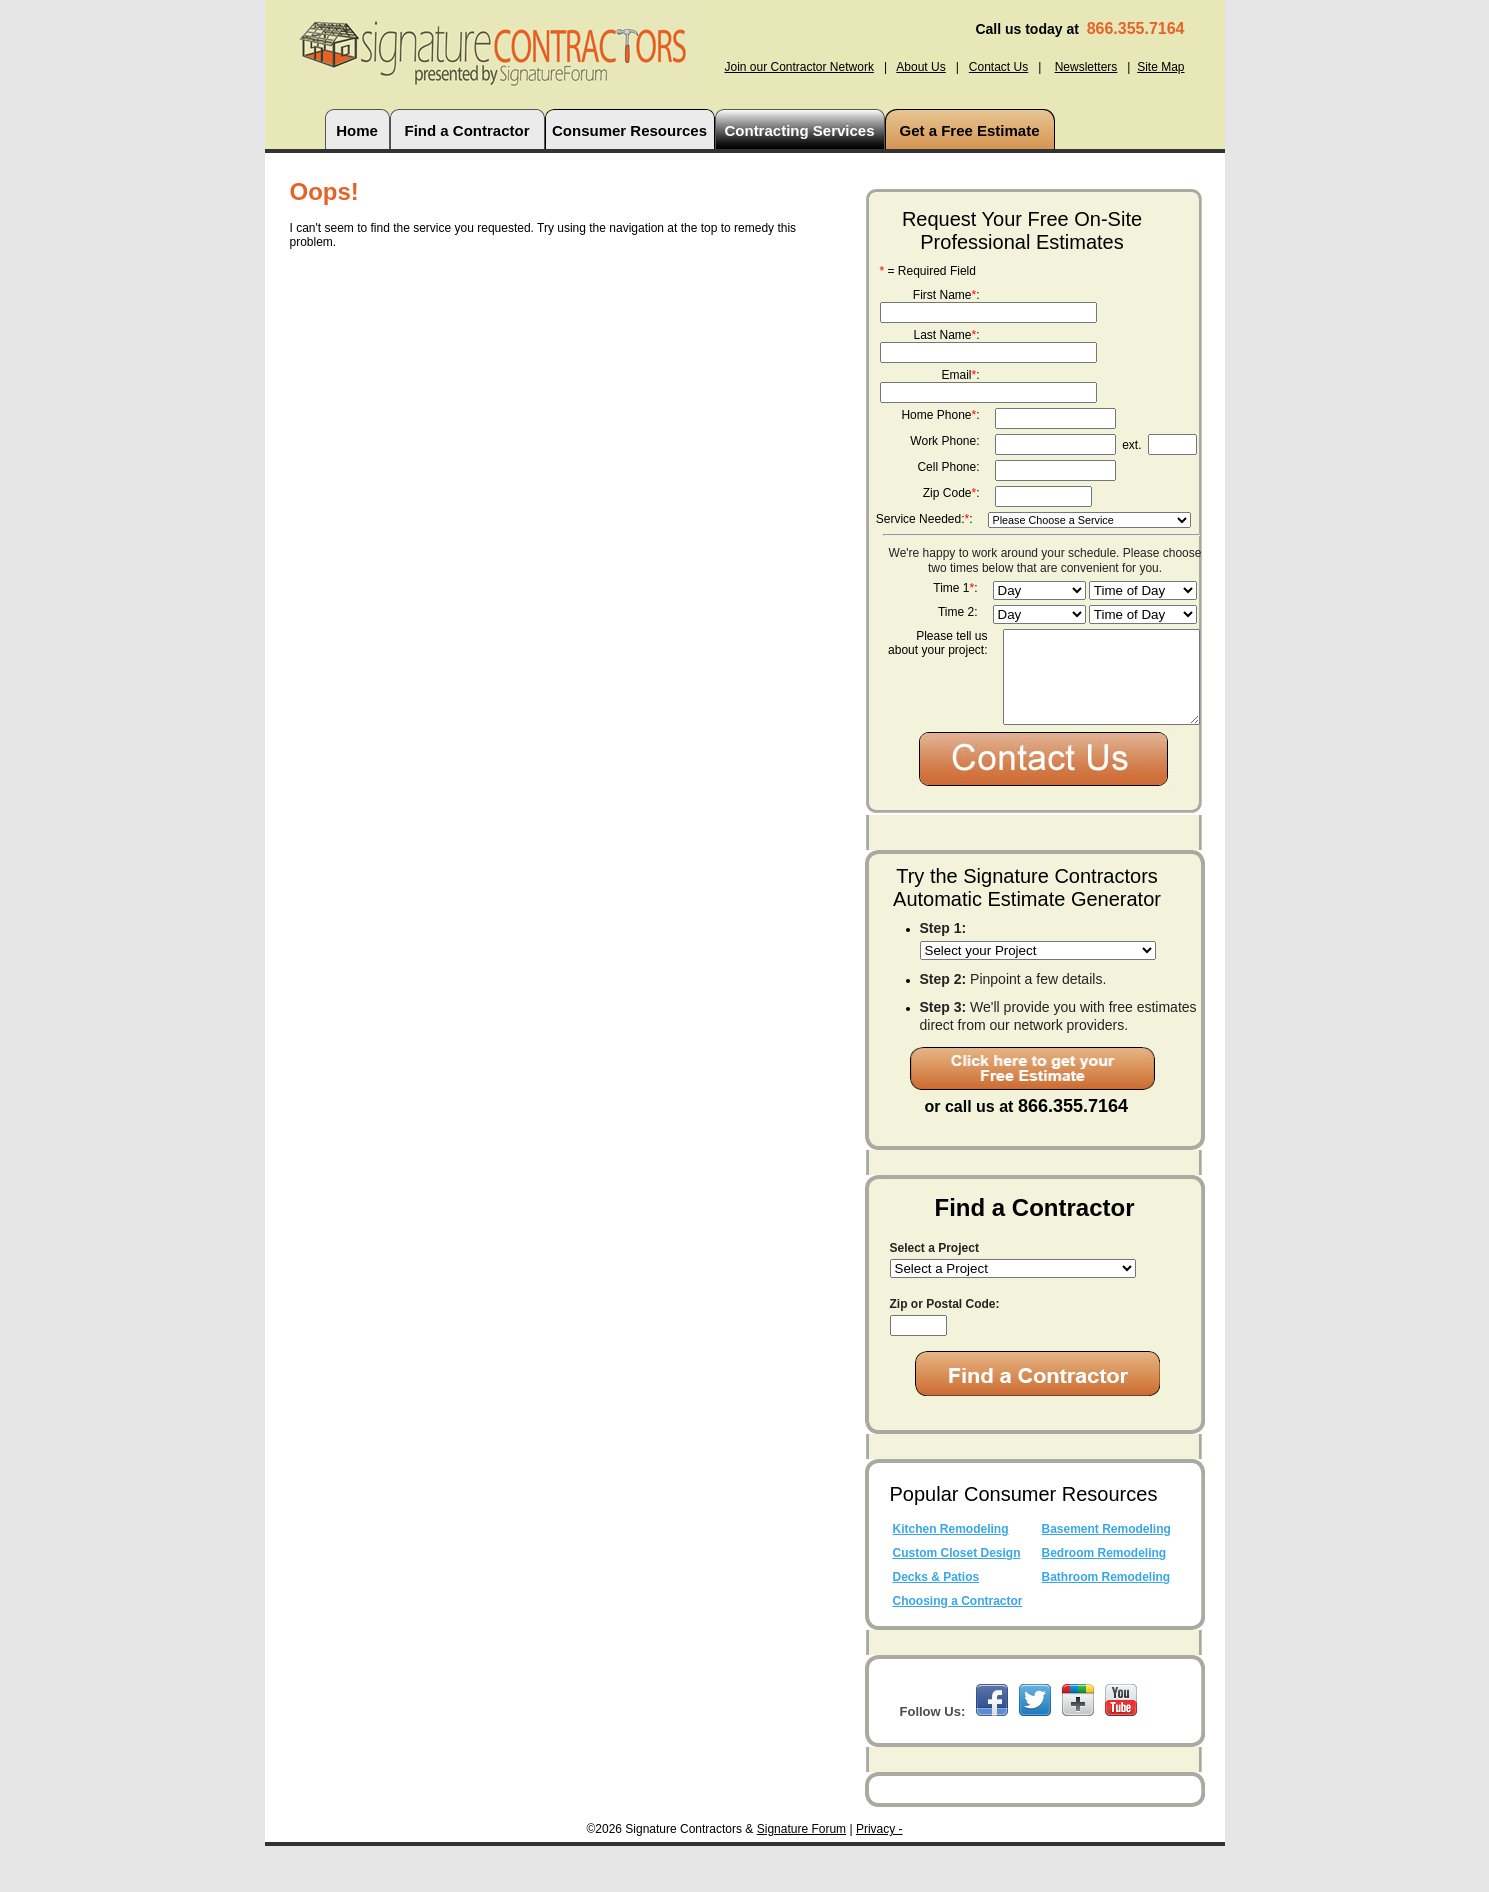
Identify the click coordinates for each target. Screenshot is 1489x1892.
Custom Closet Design (957, 1599)
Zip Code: (951, 493)
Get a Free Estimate (969, 130)
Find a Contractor (466, 130)
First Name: (946, 295)
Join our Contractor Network (798, 67)
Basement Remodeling (1106, 1575)
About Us (920, 67)
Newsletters (1086, 67)
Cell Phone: (948, 467)
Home (357, 130)
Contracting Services (799, 130)
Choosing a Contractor (958, 1647)
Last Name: (946, 335)
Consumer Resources (629, 130)
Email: (960, 375)
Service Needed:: (924, 519)
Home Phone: (940, 415)
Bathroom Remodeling (1106, 1623)
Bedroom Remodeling (1104, 1599)
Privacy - (879, 1875)
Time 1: (955, 588)
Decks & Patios (936, 1623)
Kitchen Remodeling (951, 1575)
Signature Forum (801, 1875)
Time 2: (958, 612)
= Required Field (928, 271)
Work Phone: (944, 441)
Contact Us (998, 67)
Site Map (1160, 67)
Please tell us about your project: (937, 643)
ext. (1132, 445)
